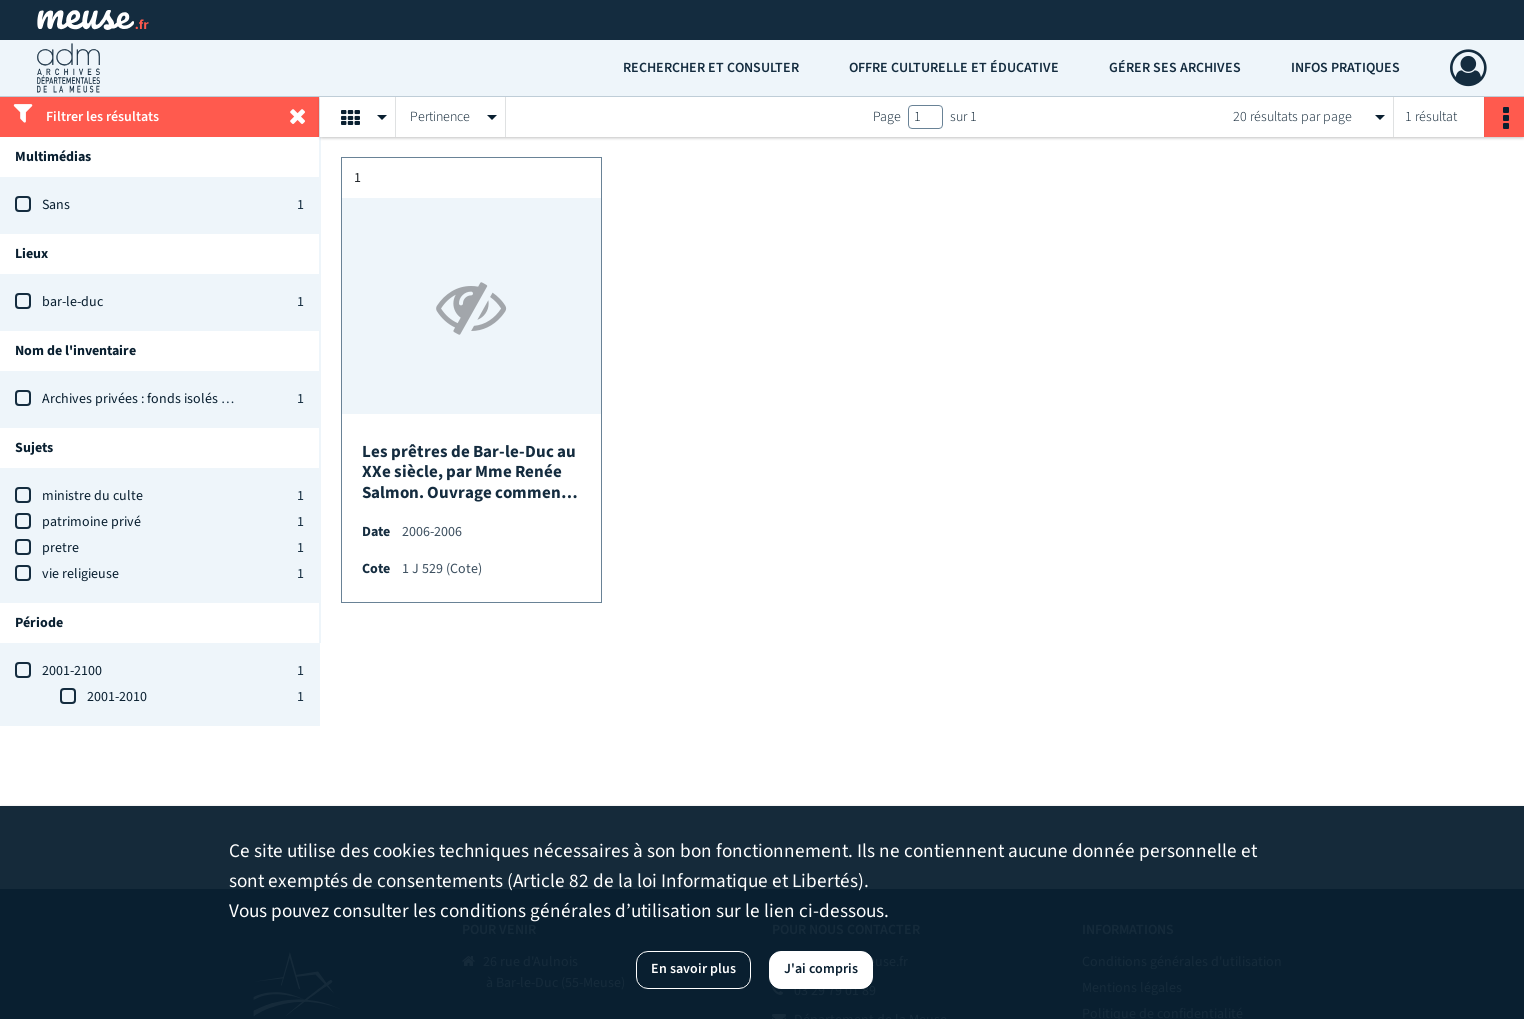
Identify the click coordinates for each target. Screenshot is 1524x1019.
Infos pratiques (1345, 68)
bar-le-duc (72, 302)
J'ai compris (821, 969)
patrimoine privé (91, 522)
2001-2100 (72, 671)
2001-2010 (117, 697)
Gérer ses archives (1175, 68)
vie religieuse (80, 574)
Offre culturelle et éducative (954, 68)
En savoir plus (693, 969)
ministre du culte (92, 496)
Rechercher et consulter (711, 68)
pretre (60, 548)
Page (887, 117)
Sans (56, 205)
